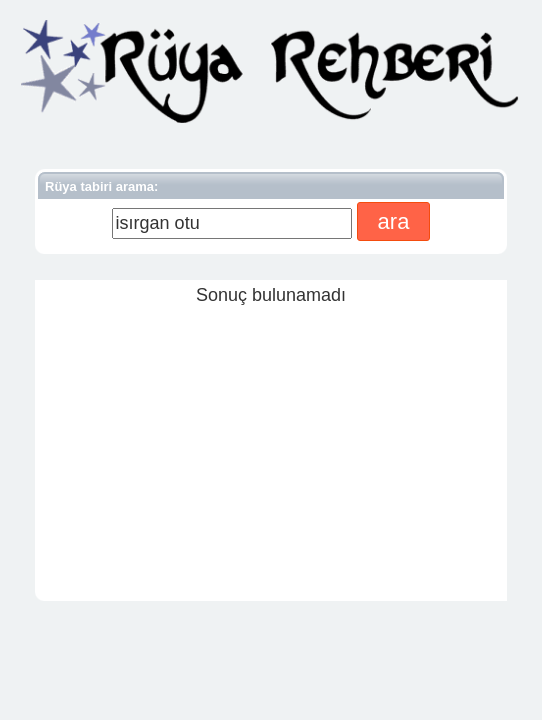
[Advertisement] (271, 448)
